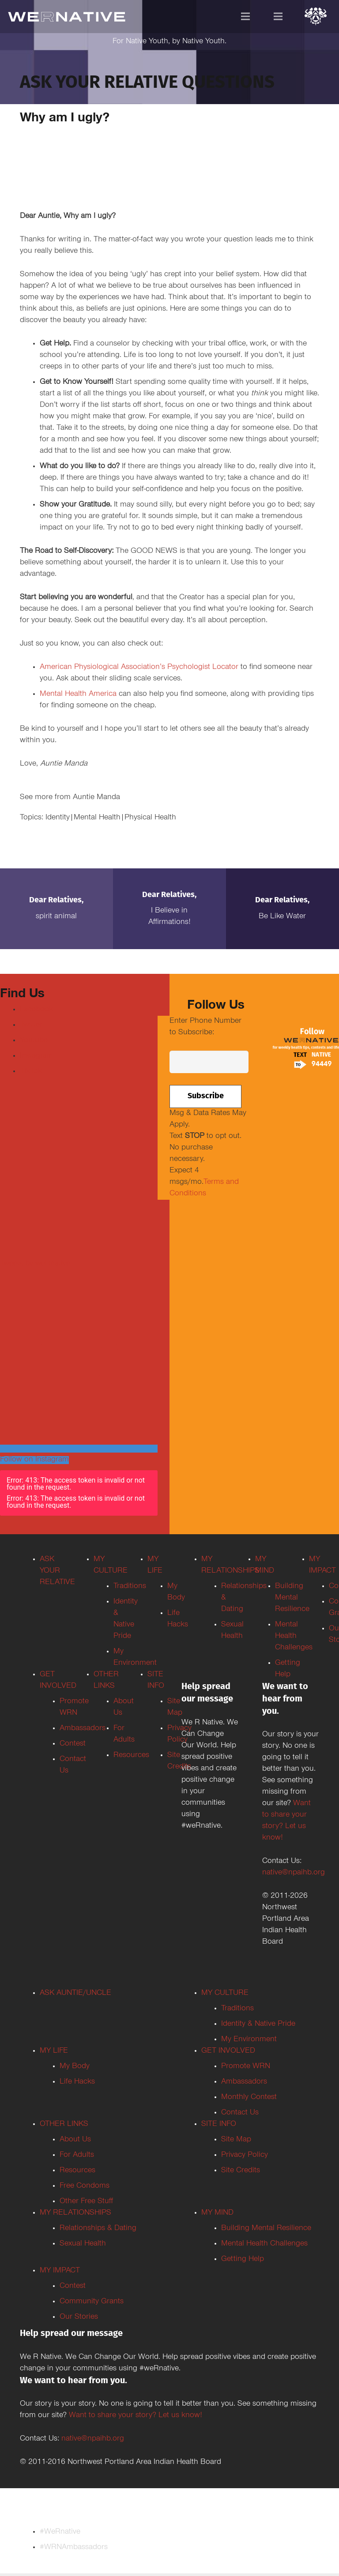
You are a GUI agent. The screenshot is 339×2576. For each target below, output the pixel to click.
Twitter (31, 1025)
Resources (77, 2171)
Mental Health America (78, 694)
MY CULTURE (225, 1994)
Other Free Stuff (86, 2202)
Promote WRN (245, 2067)
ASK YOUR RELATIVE (57, 1571)
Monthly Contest (249, 2098)
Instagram (36, 1056)
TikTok (31, 1072)
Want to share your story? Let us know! (135, 2416)
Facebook (36, 1010)
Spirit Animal (56, 917)
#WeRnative (60, 2532)
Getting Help (242, 2260)
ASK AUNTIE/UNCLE (75, 1994)
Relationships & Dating (98, 2229)
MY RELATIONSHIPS (75, 2213)
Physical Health (150, 818)
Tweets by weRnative (35, 1264)
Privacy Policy (244, 2155)
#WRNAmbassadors (74, 2548)
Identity (57, 818)
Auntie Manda (96, 798)
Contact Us (240, 2113)
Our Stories (79, 2317)
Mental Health (97, 818)
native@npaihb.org (293, 1873)
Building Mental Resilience (266, 2229)
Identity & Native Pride (258, 2024)
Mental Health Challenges (264, 2244)
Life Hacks (77, 2082)
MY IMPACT (60, 2271)
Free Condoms (84, 2186)
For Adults (77, 2155)
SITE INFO (218, 2125)
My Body (75, 2067)
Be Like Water (282, 917)
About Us (75, 2140)
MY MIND (217, 2213)
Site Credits (240, 2171)
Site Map (236, 2140)
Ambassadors (244, 2082)
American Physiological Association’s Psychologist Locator (139, 668)
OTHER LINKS (64, 2125)
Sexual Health (83, 2244)
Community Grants (92, 2302)
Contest (73, 2287)
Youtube (34, 1041)
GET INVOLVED (228, 2051)
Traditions (237, 2009)
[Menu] (245, 16)
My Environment (249, 2040)
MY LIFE (54, 2051)
